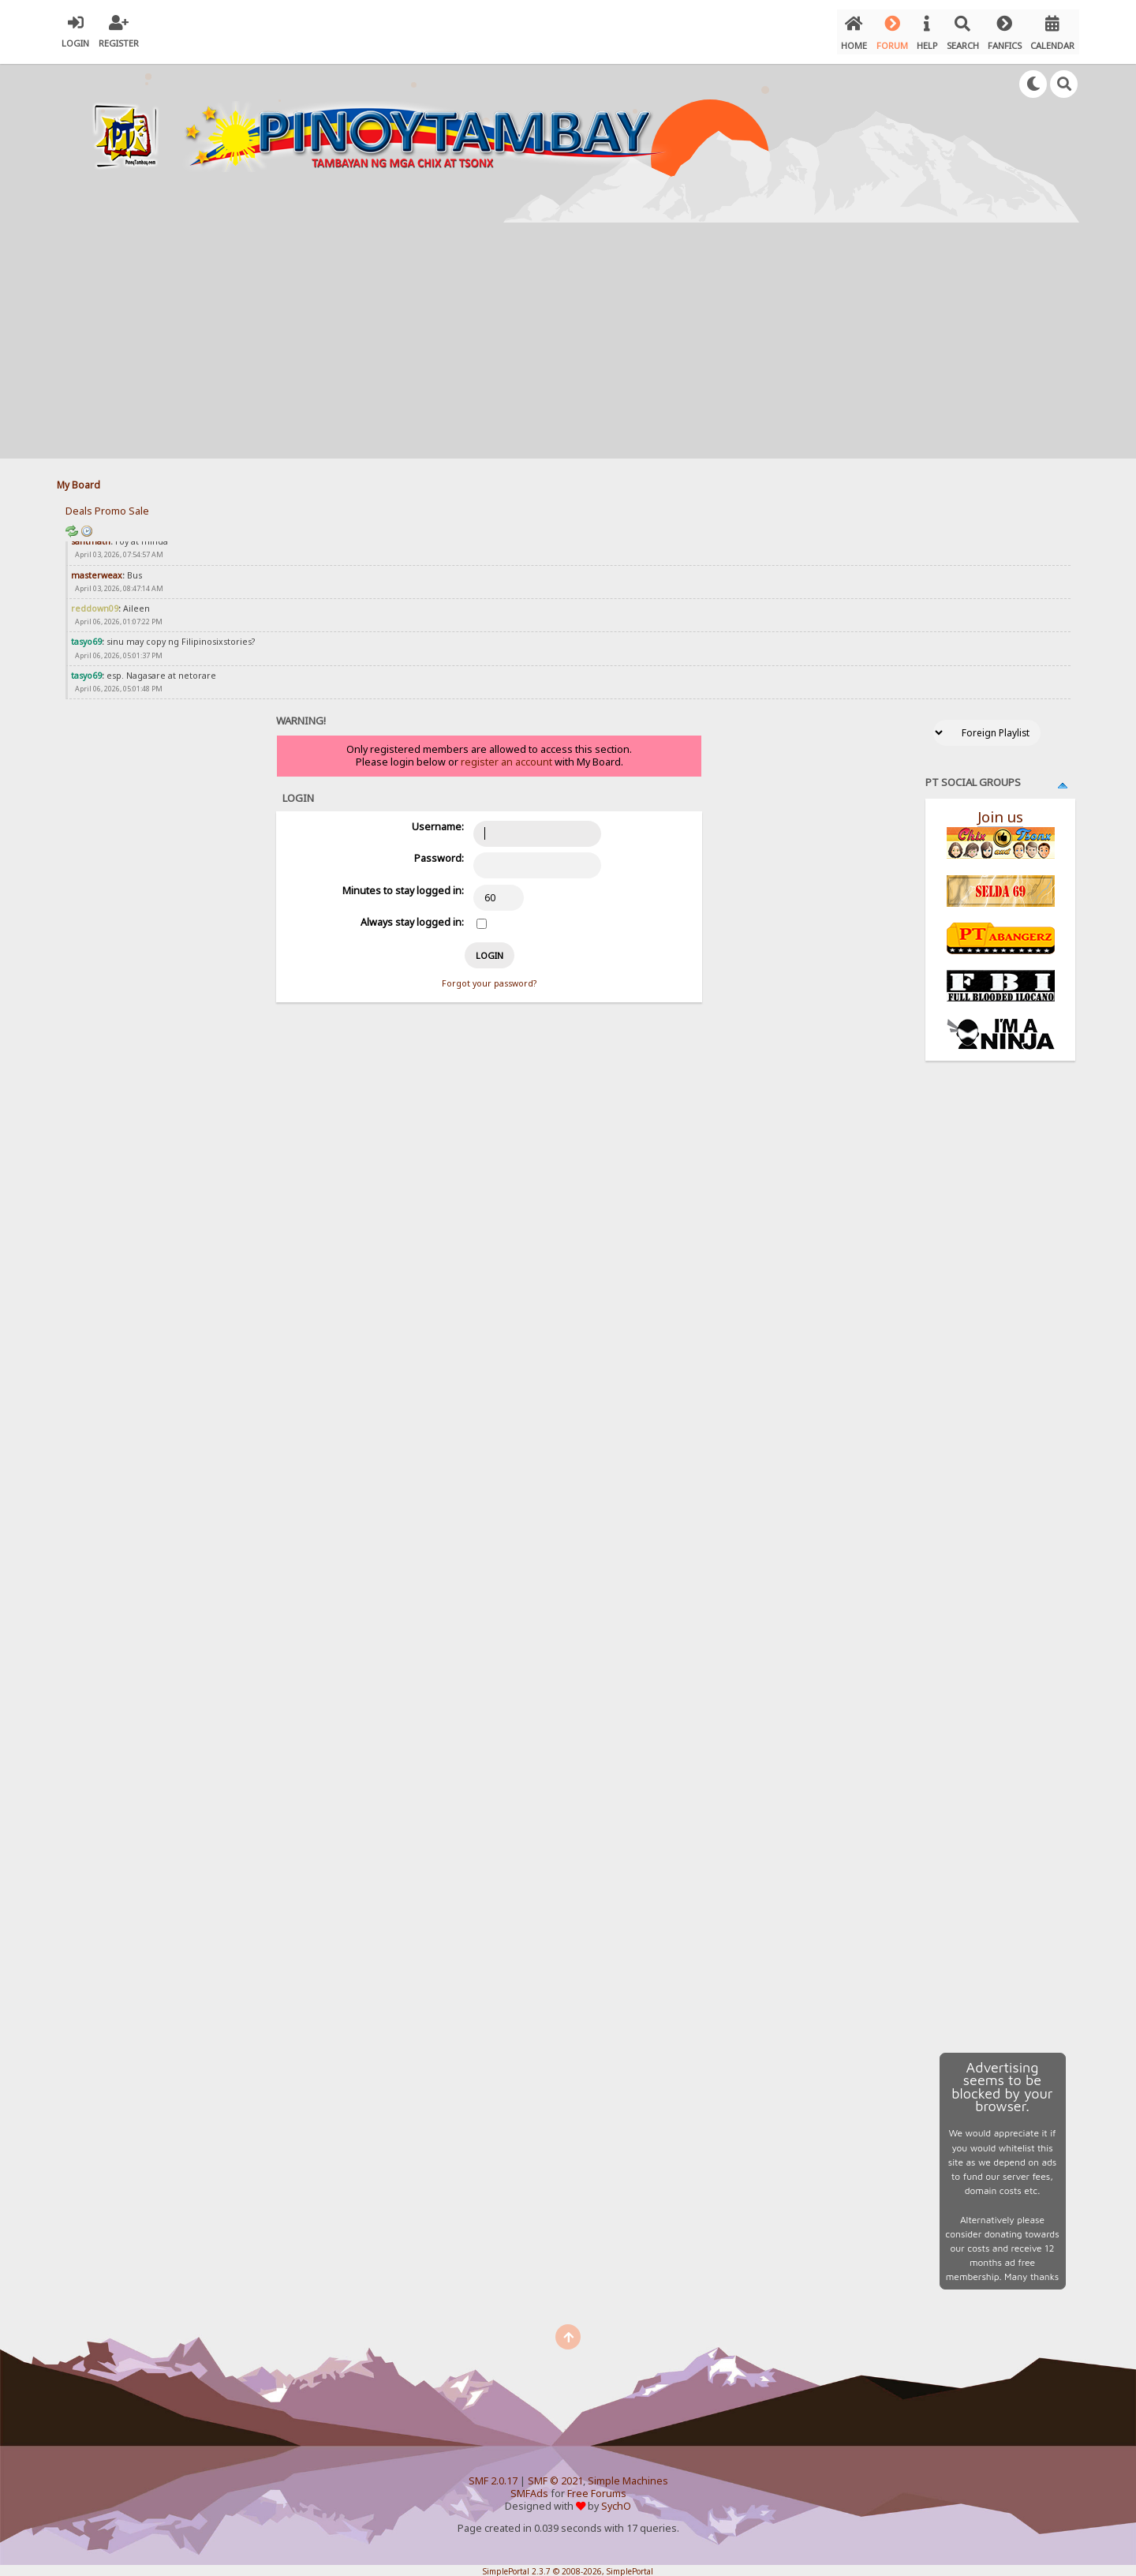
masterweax (96, 569)
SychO (616, 2500)
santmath (90, 535)
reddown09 (94, 602)
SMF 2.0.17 (493, 2475)
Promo (110, 505)
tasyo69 (86, 636)
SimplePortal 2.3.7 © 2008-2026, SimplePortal (568, 2565)
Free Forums (596, 2488)
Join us (1000, 811)
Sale (139, 505)
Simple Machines (628, 2475)
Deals (78, 505)
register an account (506, 756)
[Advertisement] (568, 334)
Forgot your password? (489, 977)
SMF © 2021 (555, 2475)
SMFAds (529, 2488)
